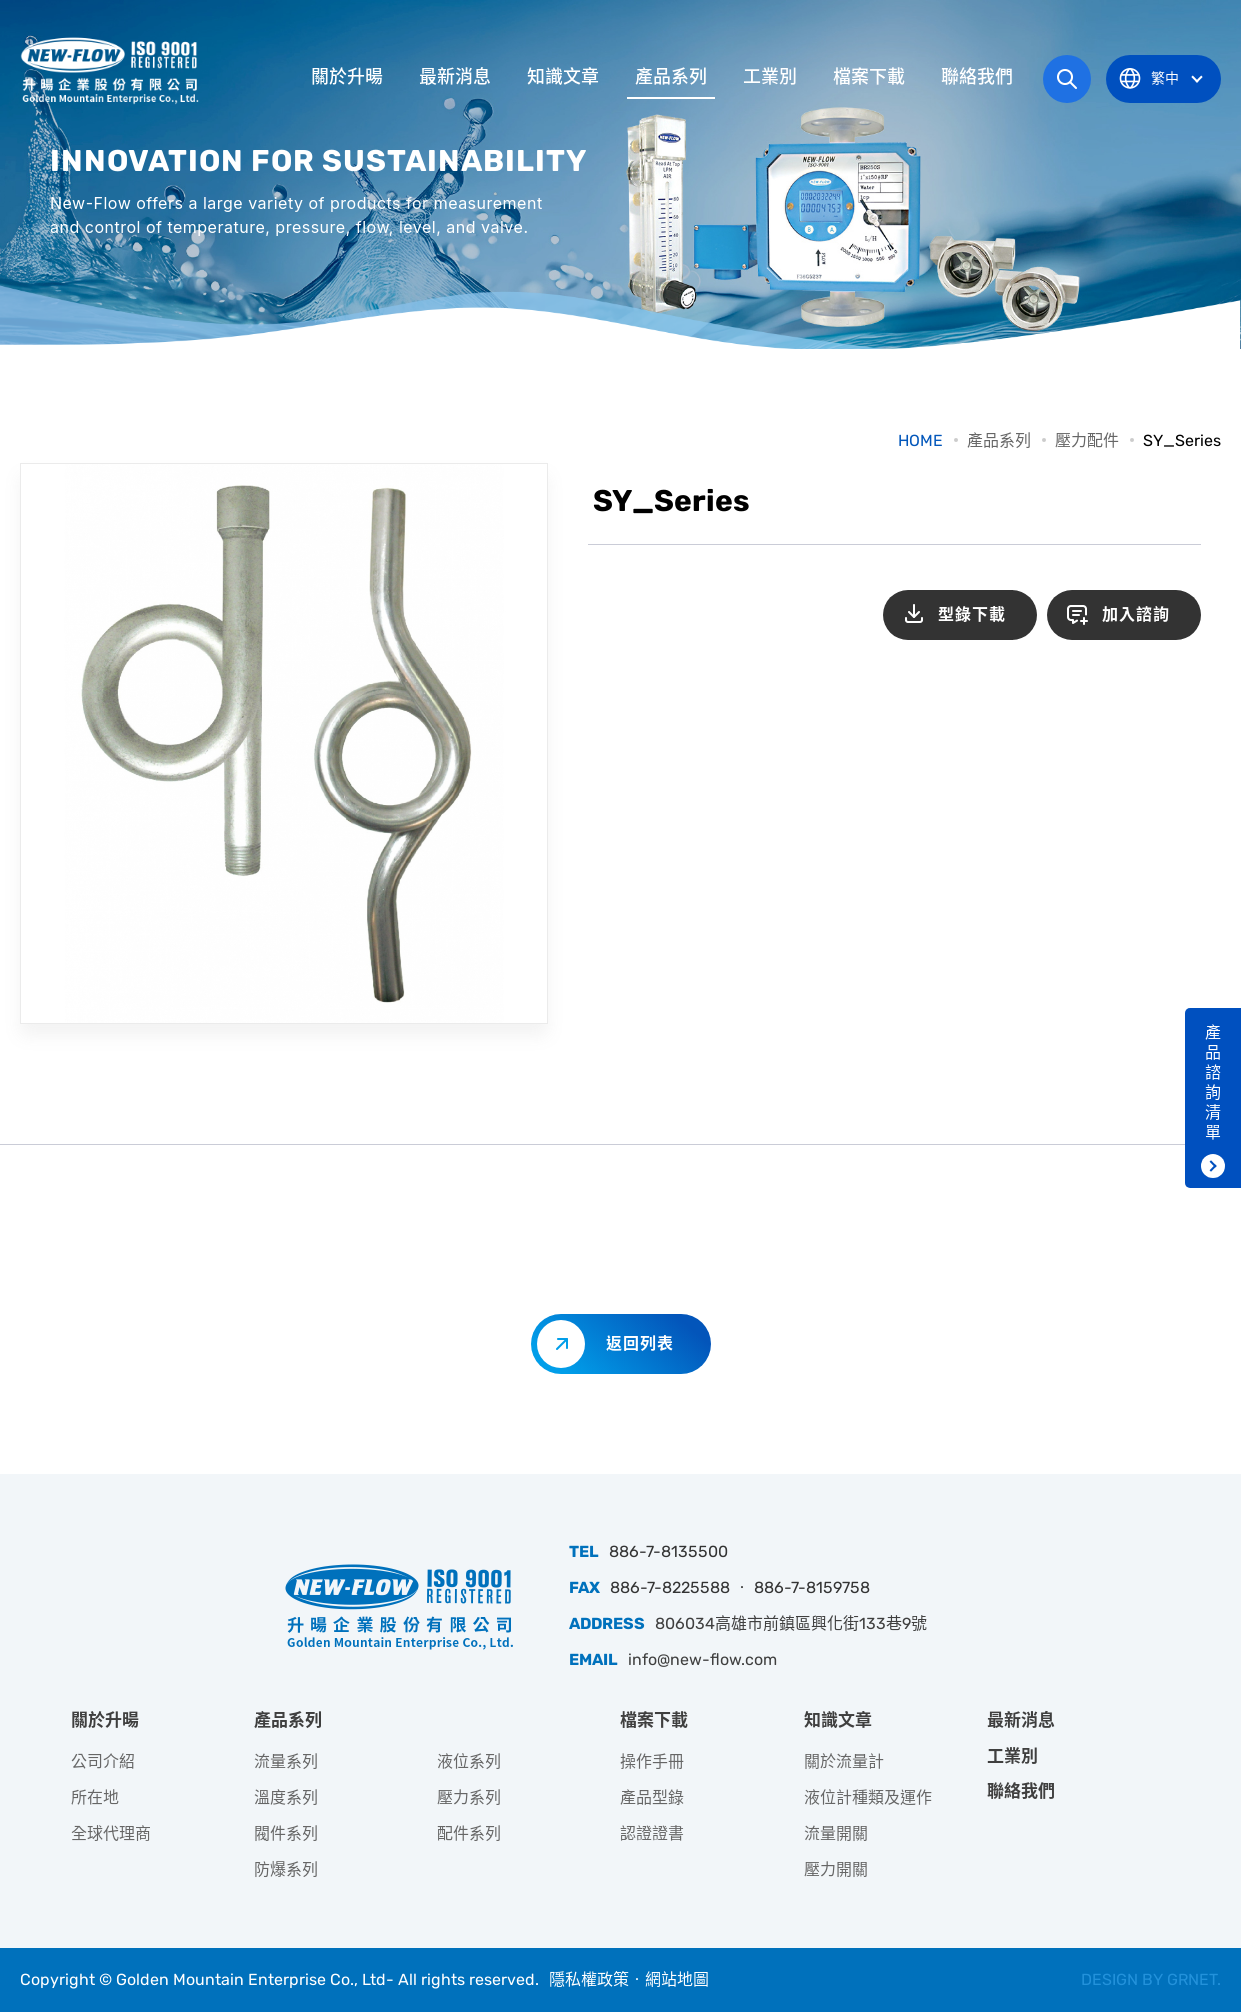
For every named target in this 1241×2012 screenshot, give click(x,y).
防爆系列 (286, 1869)
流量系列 (286, 1761)
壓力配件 (1087, 440)
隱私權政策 (589, 1979)
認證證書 (652, 1833)
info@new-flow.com (702, 1659)
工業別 (770, 77)
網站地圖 (677, 1979)
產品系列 (671, 77)
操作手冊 (652, 1761)
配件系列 (469, 1833)
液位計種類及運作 (868, 1797)
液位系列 (469, 1761)
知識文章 (563, 77)
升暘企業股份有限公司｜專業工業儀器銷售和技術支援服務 (112, 70)
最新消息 (455, 77)
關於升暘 (347, 77)
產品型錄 (652, 1797)
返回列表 (640, 1343)
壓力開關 (836, 1869)
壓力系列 (469, 1797)
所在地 (95, 1797)
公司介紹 (103, 1761)
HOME (920, 440)
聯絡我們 (977, 77)
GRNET (1192, 1979)
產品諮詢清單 (1213, 1082)
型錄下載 (972, 614)
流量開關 (836, 1833)
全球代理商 (111, 1833)
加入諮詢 (1136, 614)
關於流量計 (844, 1761)
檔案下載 (869, 77)
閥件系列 (286, 1833)
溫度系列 (286, 1797)
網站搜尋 (1067, 79)
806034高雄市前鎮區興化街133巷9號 (791, 1623)
